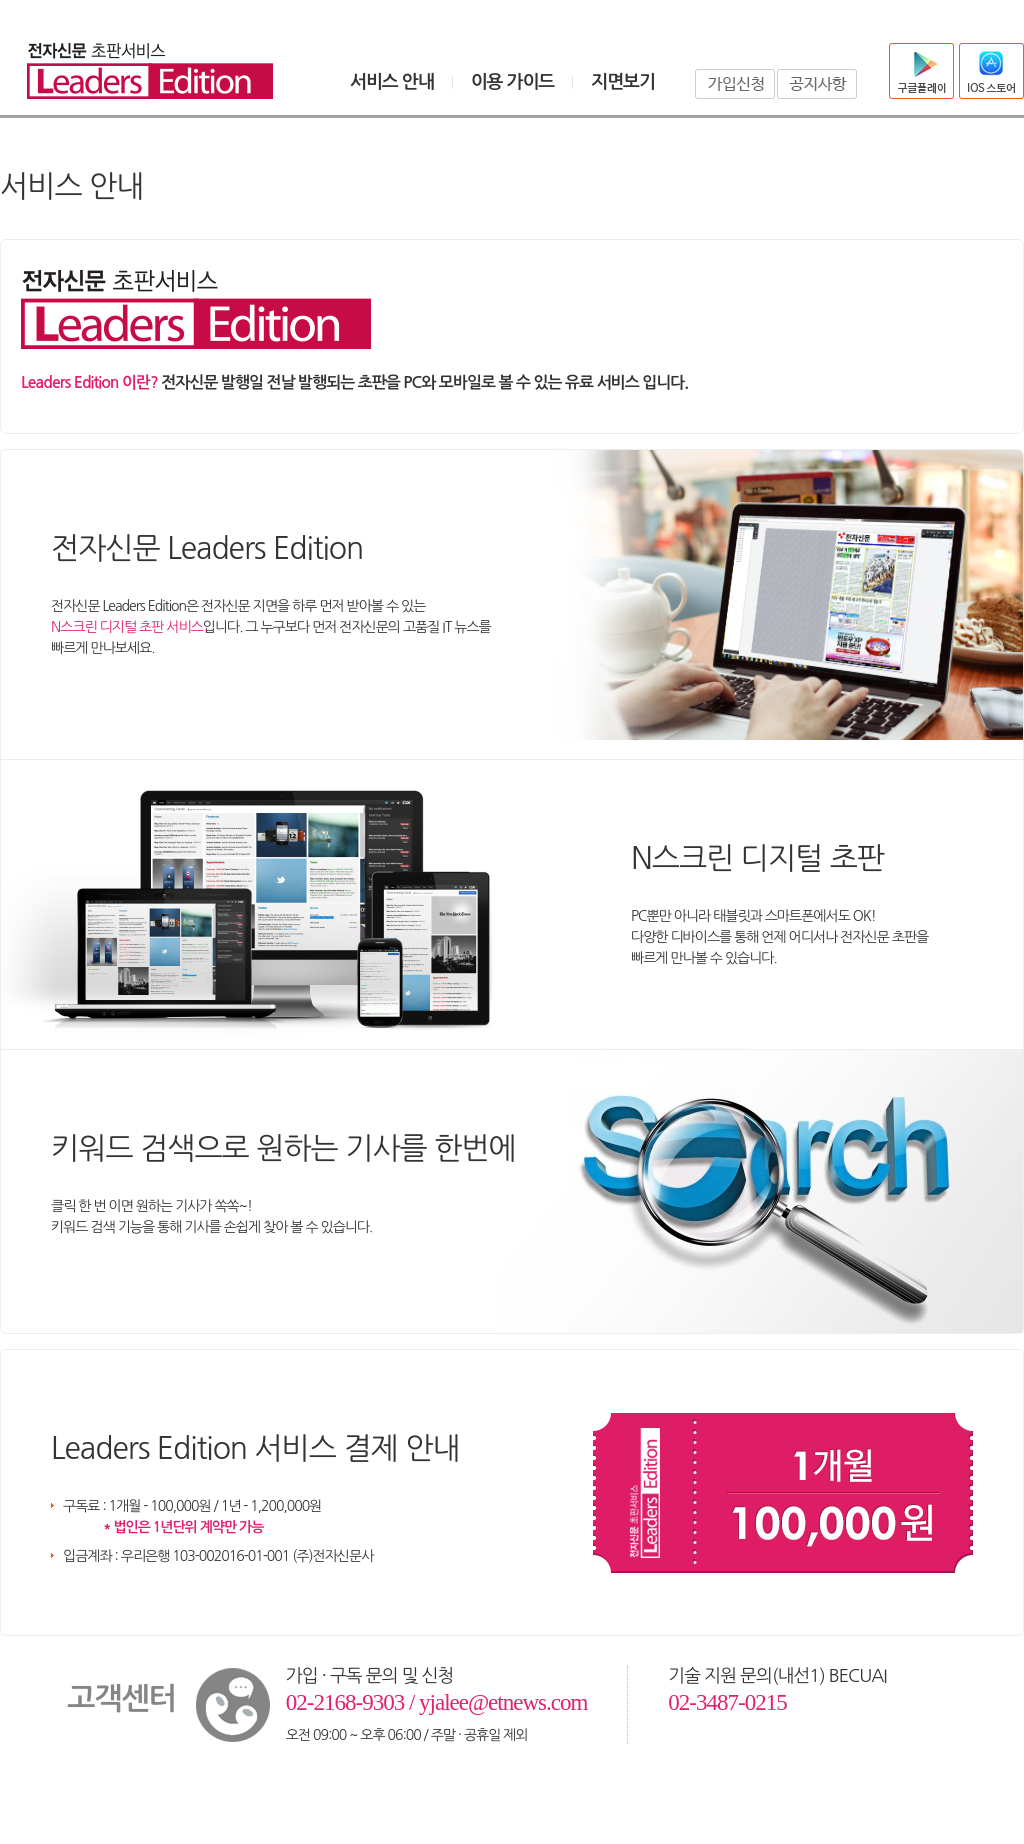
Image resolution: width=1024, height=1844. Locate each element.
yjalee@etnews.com (503, 1702)
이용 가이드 (513, 82)
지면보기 (623, 82)
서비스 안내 (392, 82)
